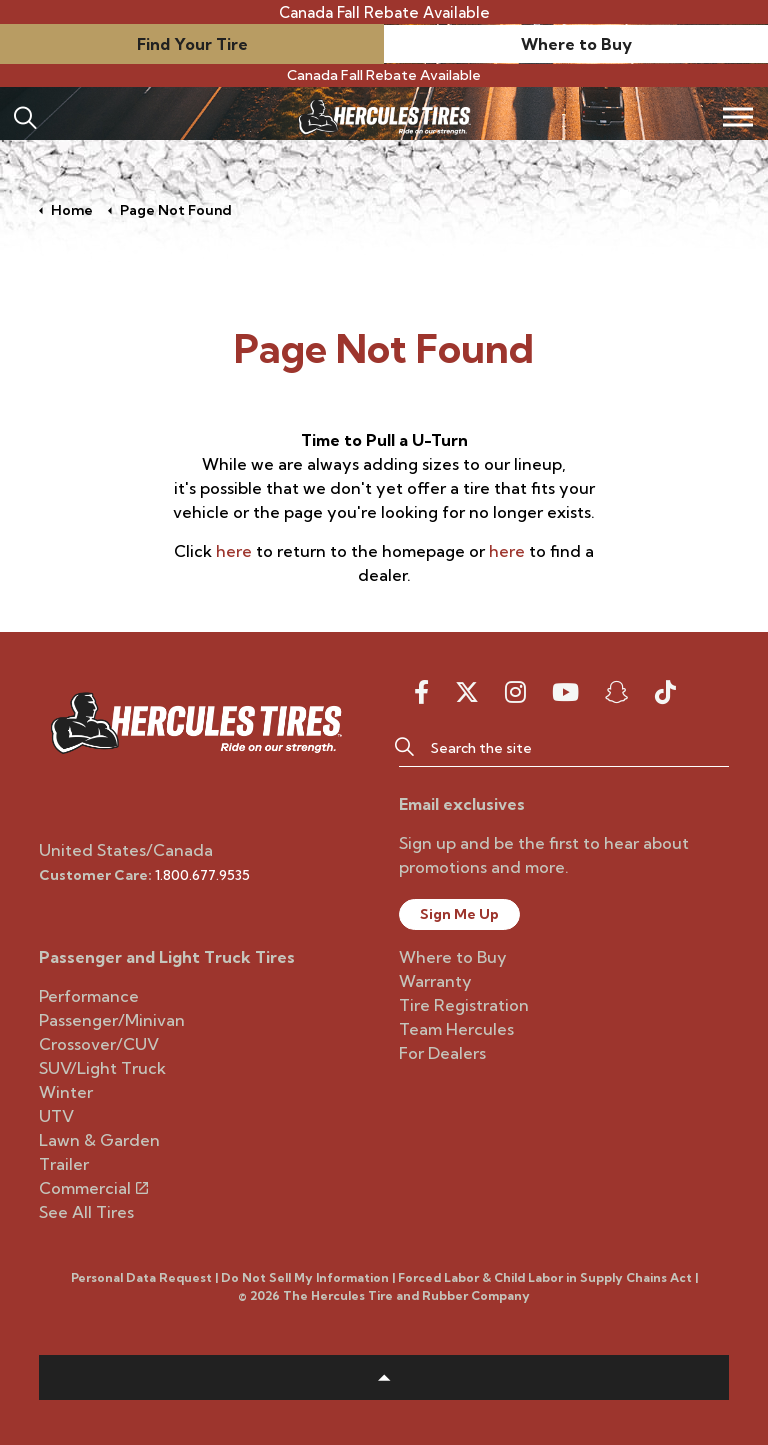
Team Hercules (456, 1029)
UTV (56, 1116)
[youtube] (565, 692)
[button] (404, 747)
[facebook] (421, 692)
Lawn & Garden (99, 1140)
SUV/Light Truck (102, 1068)
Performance (89, 996)
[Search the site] (564, 747)
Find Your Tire (192, 44)
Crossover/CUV (99, 1044)
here (234, 551)
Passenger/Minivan (112, 1020)
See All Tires (86, 1212)
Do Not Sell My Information (305, 1277)
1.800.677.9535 (202, 875)
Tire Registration (464, 1005)
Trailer (64, 1164)
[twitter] (467, 692)
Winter (66, 1092)
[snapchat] (617, 692)
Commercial (93, 1188)
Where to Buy (576, 44)
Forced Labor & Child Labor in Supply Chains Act (545, 1277)
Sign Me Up (459, 914)
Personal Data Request (141, 1277)
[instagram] (515, 692)
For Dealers (442, 1053)
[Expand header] (738, 117)
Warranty (435, 981)
